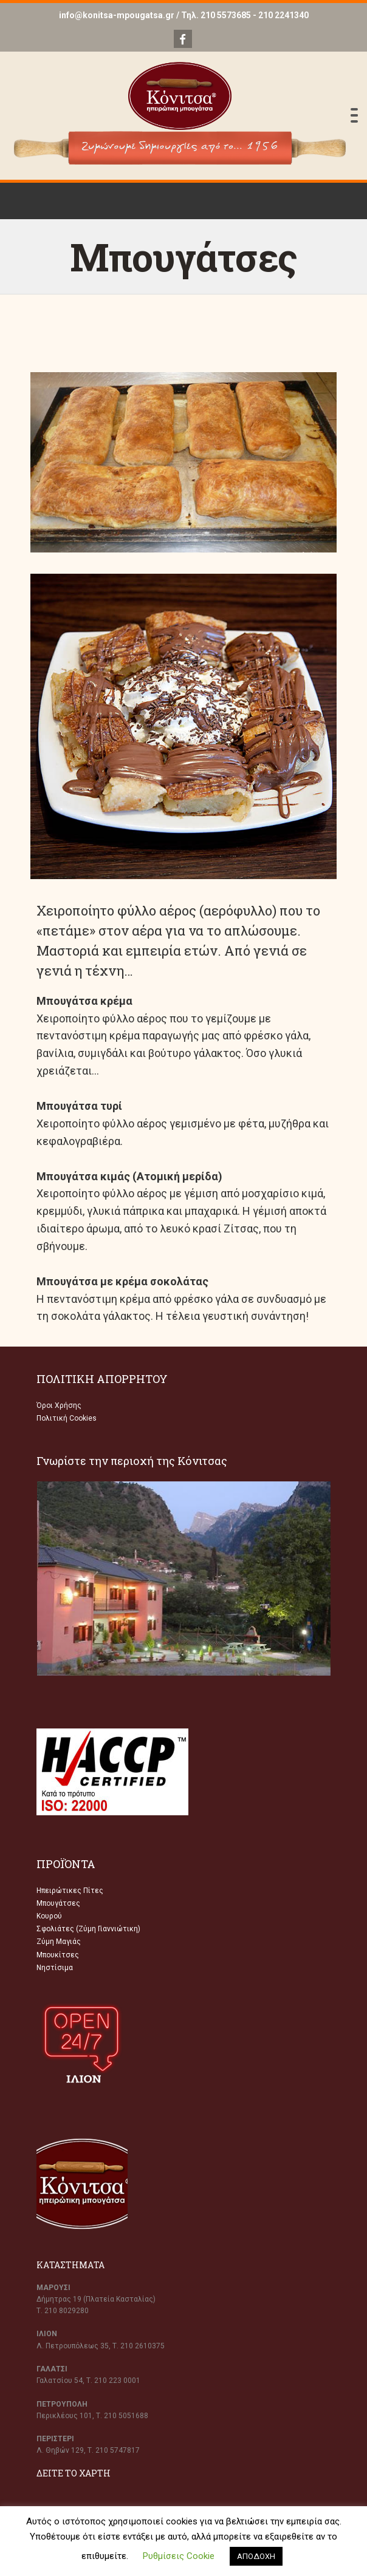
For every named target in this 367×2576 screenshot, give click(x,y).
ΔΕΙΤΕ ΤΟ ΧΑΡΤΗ (73, 2473)
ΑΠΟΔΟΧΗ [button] (256, 2556)
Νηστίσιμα (54, 1967)
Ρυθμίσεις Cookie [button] (178, 2556)
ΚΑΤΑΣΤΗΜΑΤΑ (70, 2265)
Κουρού (49, 1916)
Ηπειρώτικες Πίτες (69, 1890)
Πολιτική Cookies (66, 1418)
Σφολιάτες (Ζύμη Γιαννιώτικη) (88, 1929)
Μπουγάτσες (58, 1903)
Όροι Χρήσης (58, 1405)
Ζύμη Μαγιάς (58, 1941)
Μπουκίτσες (57, 1955)
